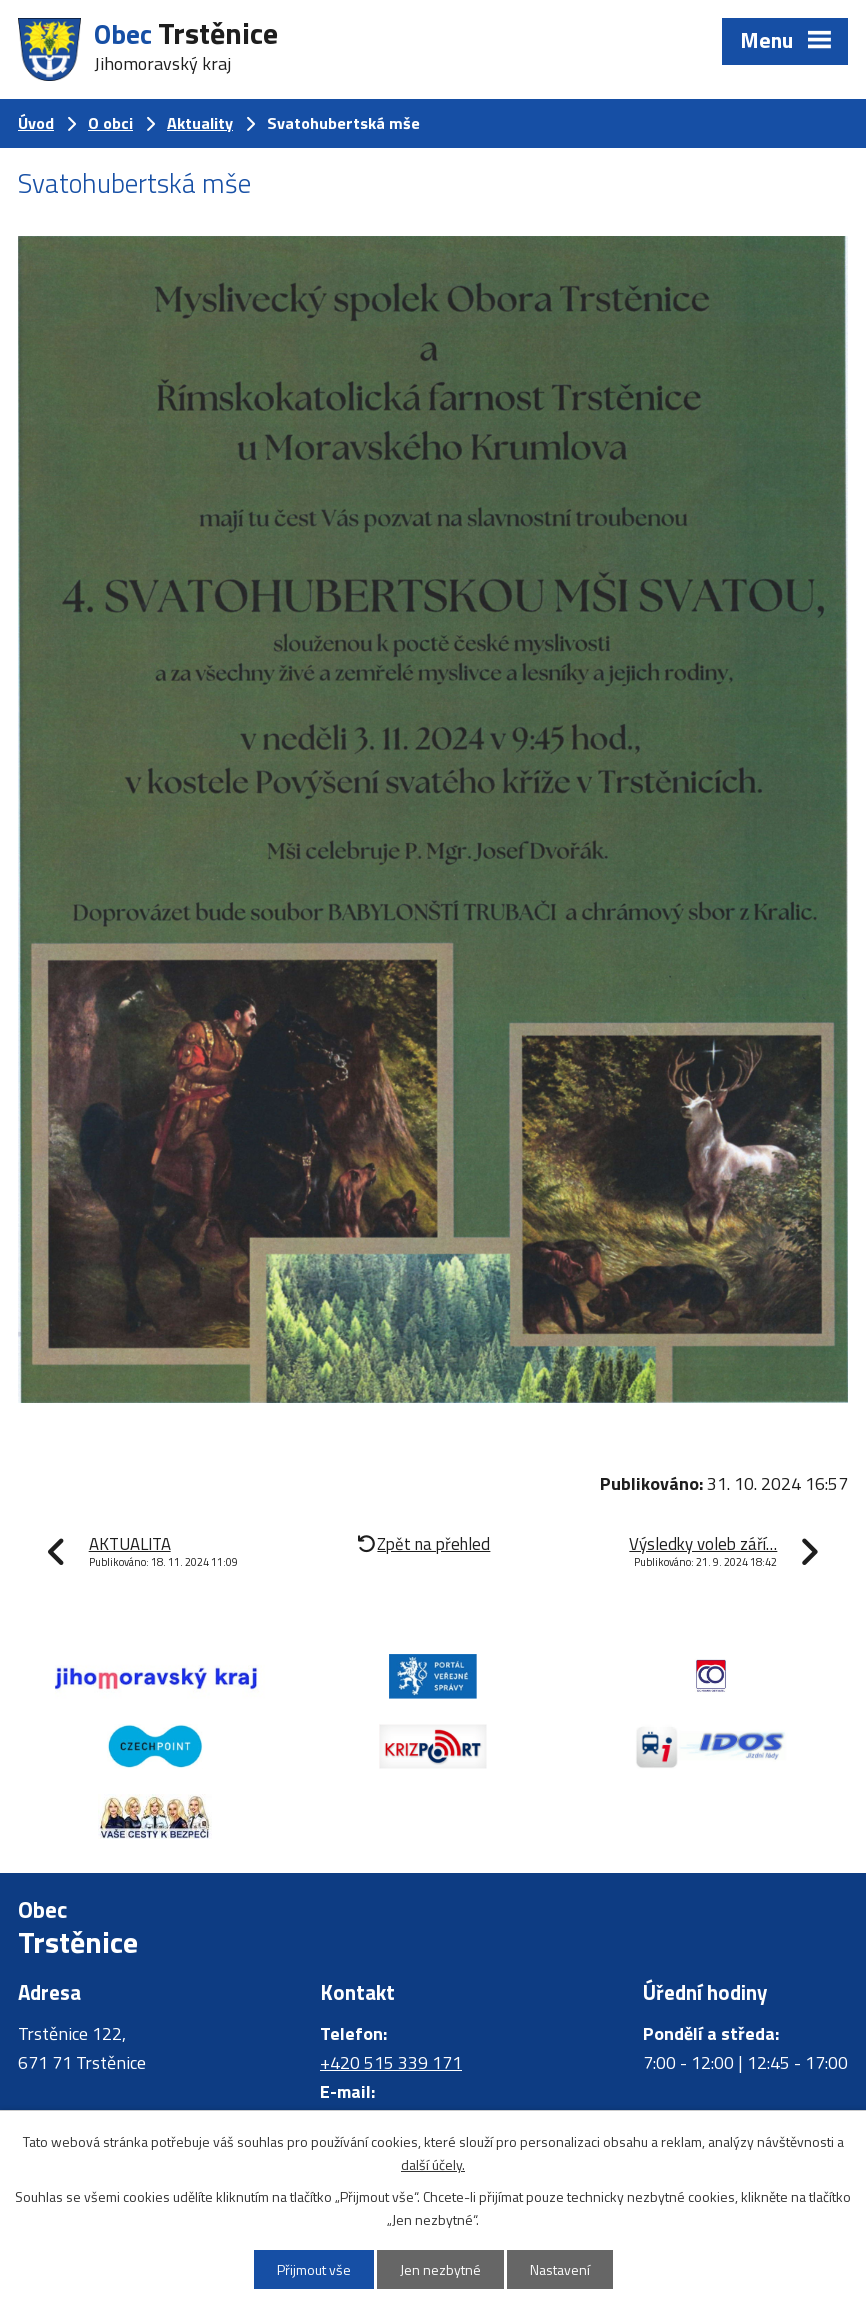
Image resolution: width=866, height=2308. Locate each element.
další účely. (433, 2164)
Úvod (36, 123)
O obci (110, 123)
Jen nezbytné (440, 2269)
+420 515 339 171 (391, 2062)
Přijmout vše (314, 2269)
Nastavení (560, 2269)
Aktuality (200, 123)
